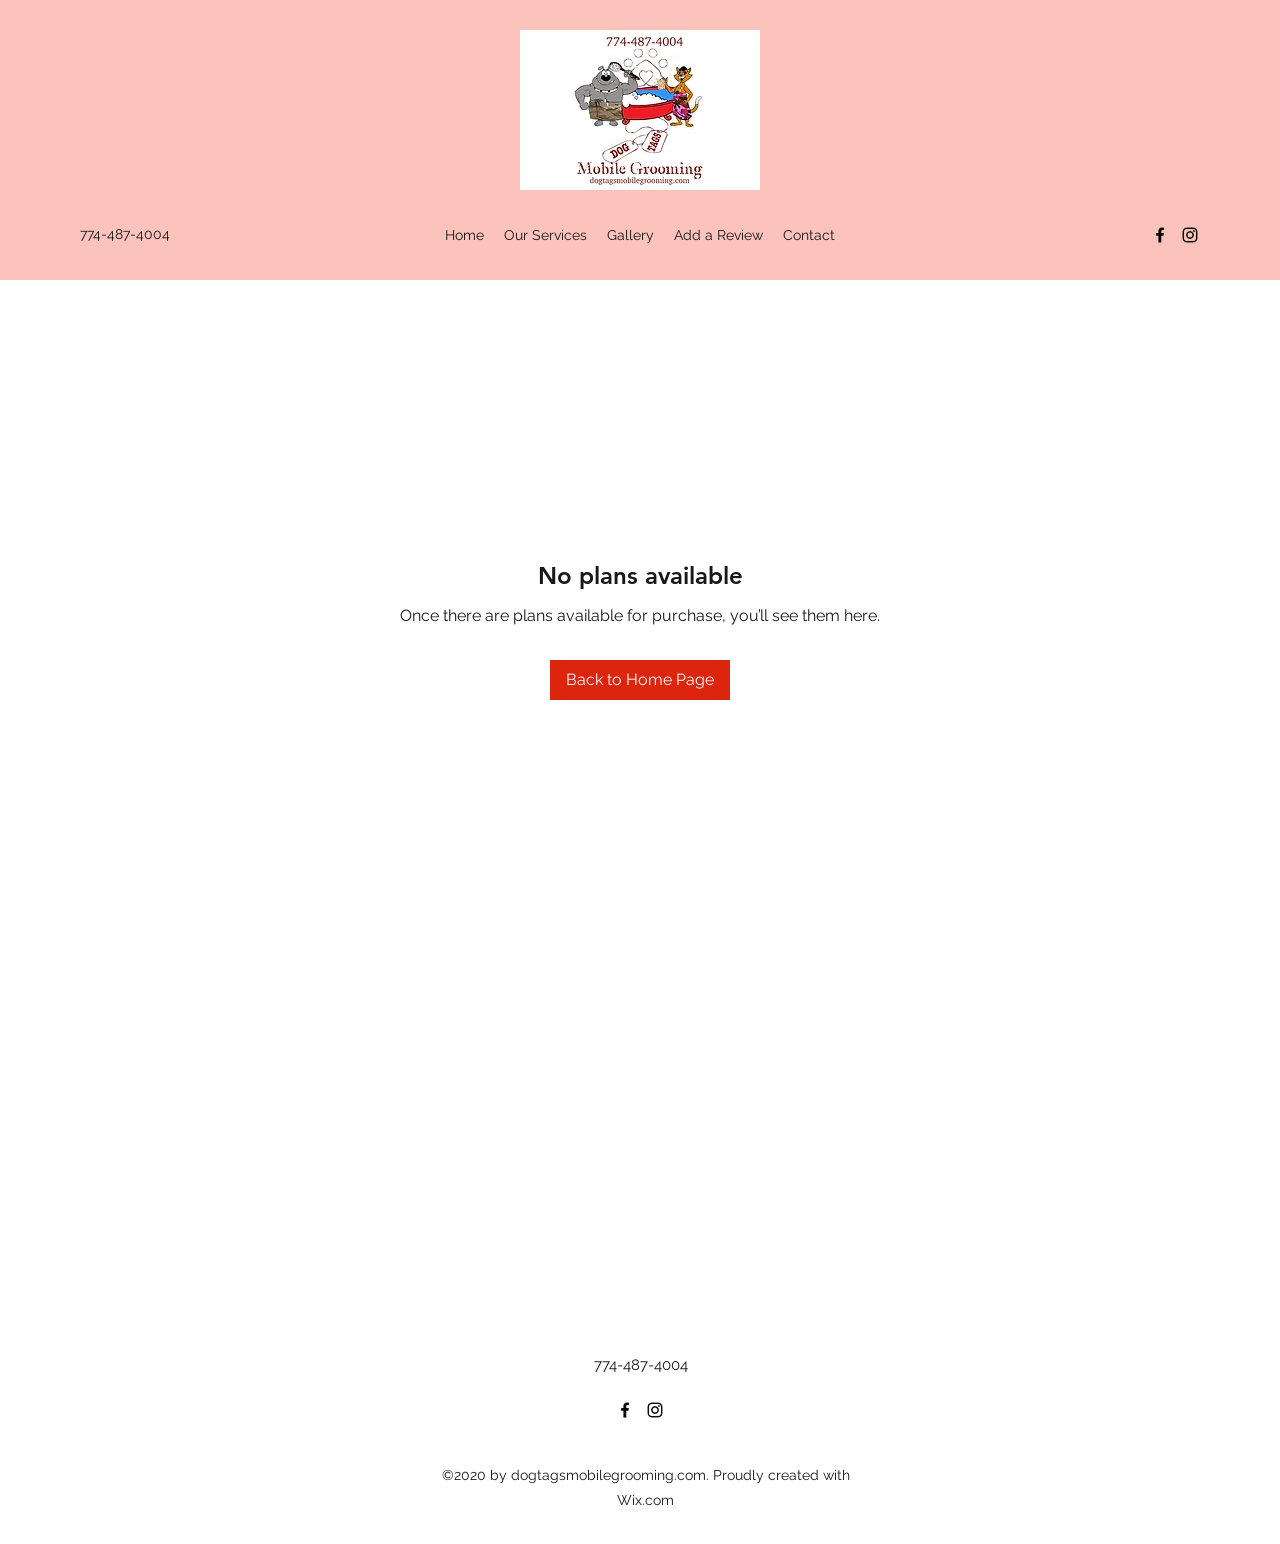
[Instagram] (1190, 235)
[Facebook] (1160, 235)
